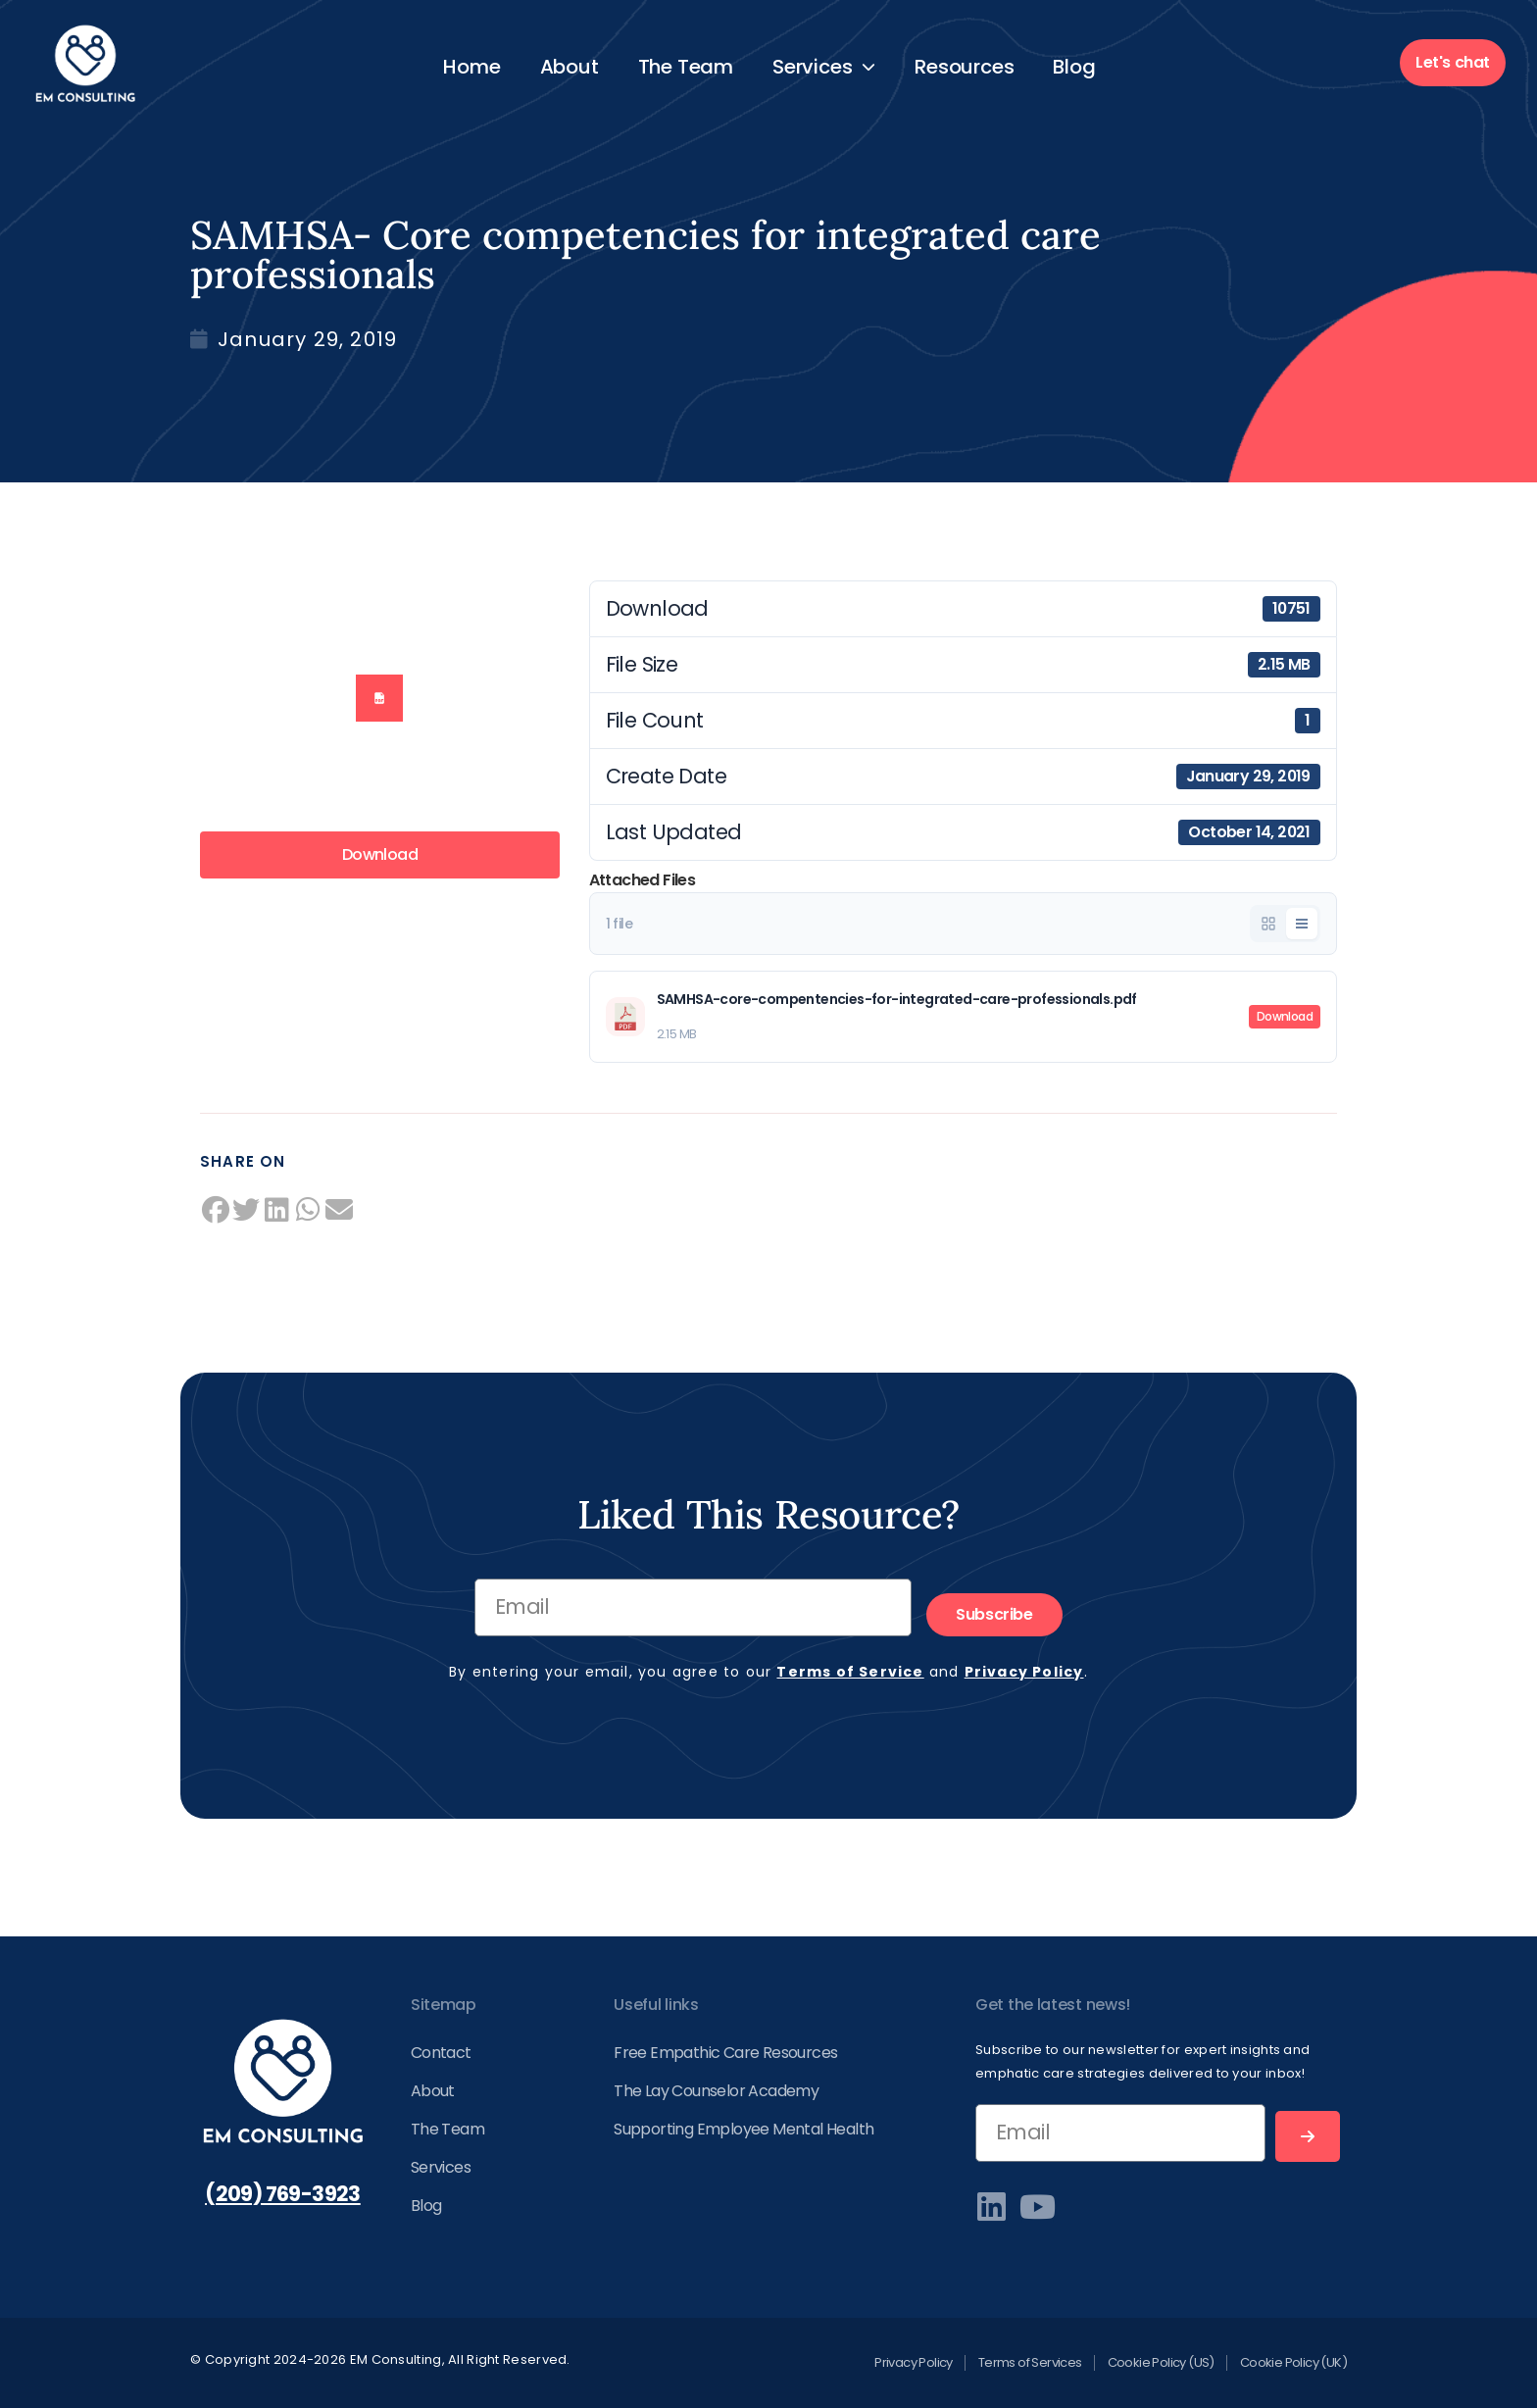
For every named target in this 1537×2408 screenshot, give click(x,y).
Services (823, 66)
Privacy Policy (1024, 1671)
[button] (215, 1210)
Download (380, 854)
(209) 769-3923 (283, 2194)
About (569, 66)
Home (471, 66)
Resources (964, 66)
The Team (685, 66)
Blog (1074, 66)
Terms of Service (849, 1671)
